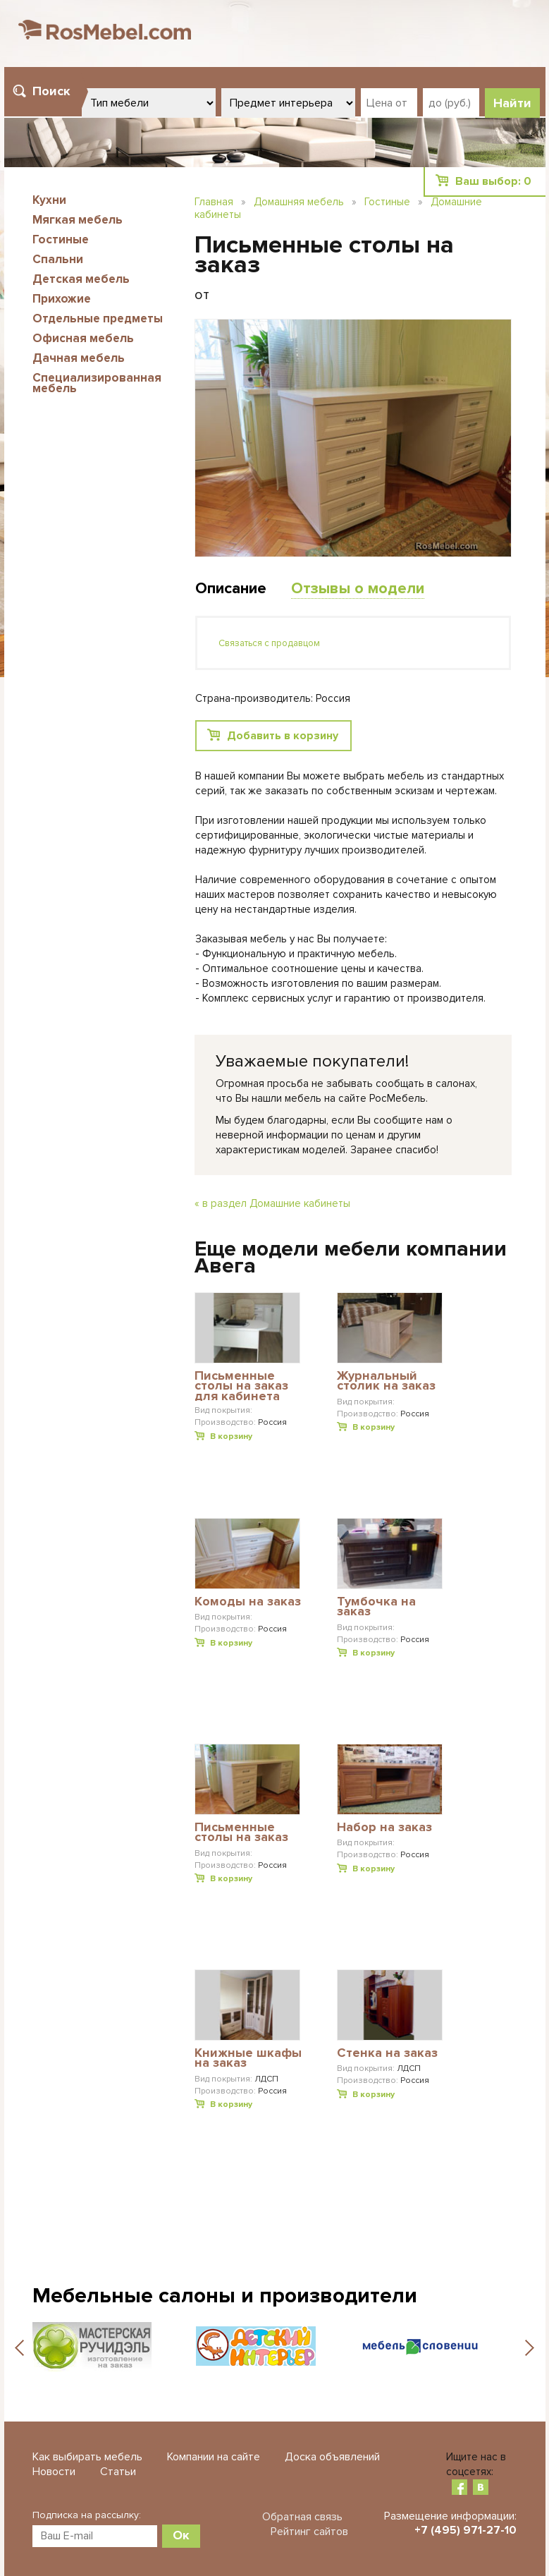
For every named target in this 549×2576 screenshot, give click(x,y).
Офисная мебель (83, 338)
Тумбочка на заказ (376, 1607)
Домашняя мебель (299, 201)
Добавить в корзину (282, 736)
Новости (53, 2472)
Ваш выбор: (493, 181)
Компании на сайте (213, 2457)
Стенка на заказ (387, 2053)
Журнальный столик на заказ (386, 1381)
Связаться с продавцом (269, 643)
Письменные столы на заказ (241, 1833)
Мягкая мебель (77, 219)
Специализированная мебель (96, 383)
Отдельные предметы (97, 318)
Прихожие (61, 298)
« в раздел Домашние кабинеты (272, 1203)
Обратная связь (302, 2517)
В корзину (231, 1436)
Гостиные (60, 239)
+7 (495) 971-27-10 (465, 2530)
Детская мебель (81, 279)
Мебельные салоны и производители (224, 2296)
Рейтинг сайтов (309, 2532)
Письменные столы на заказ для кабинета (241, 1386)
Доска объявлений (332, 2457)
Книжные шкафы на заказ (248, 2059)
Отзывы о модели (357, 588)
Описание (230, 588)
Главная (214, 201)
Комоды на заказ (248, 1602)
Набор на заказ (384, 1827)
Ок (181, 2535)
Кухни (49, 200)
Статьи (118, 2472)
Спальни (57, 259)
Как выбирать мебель (87, 2457)
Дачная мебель (78, 358)
